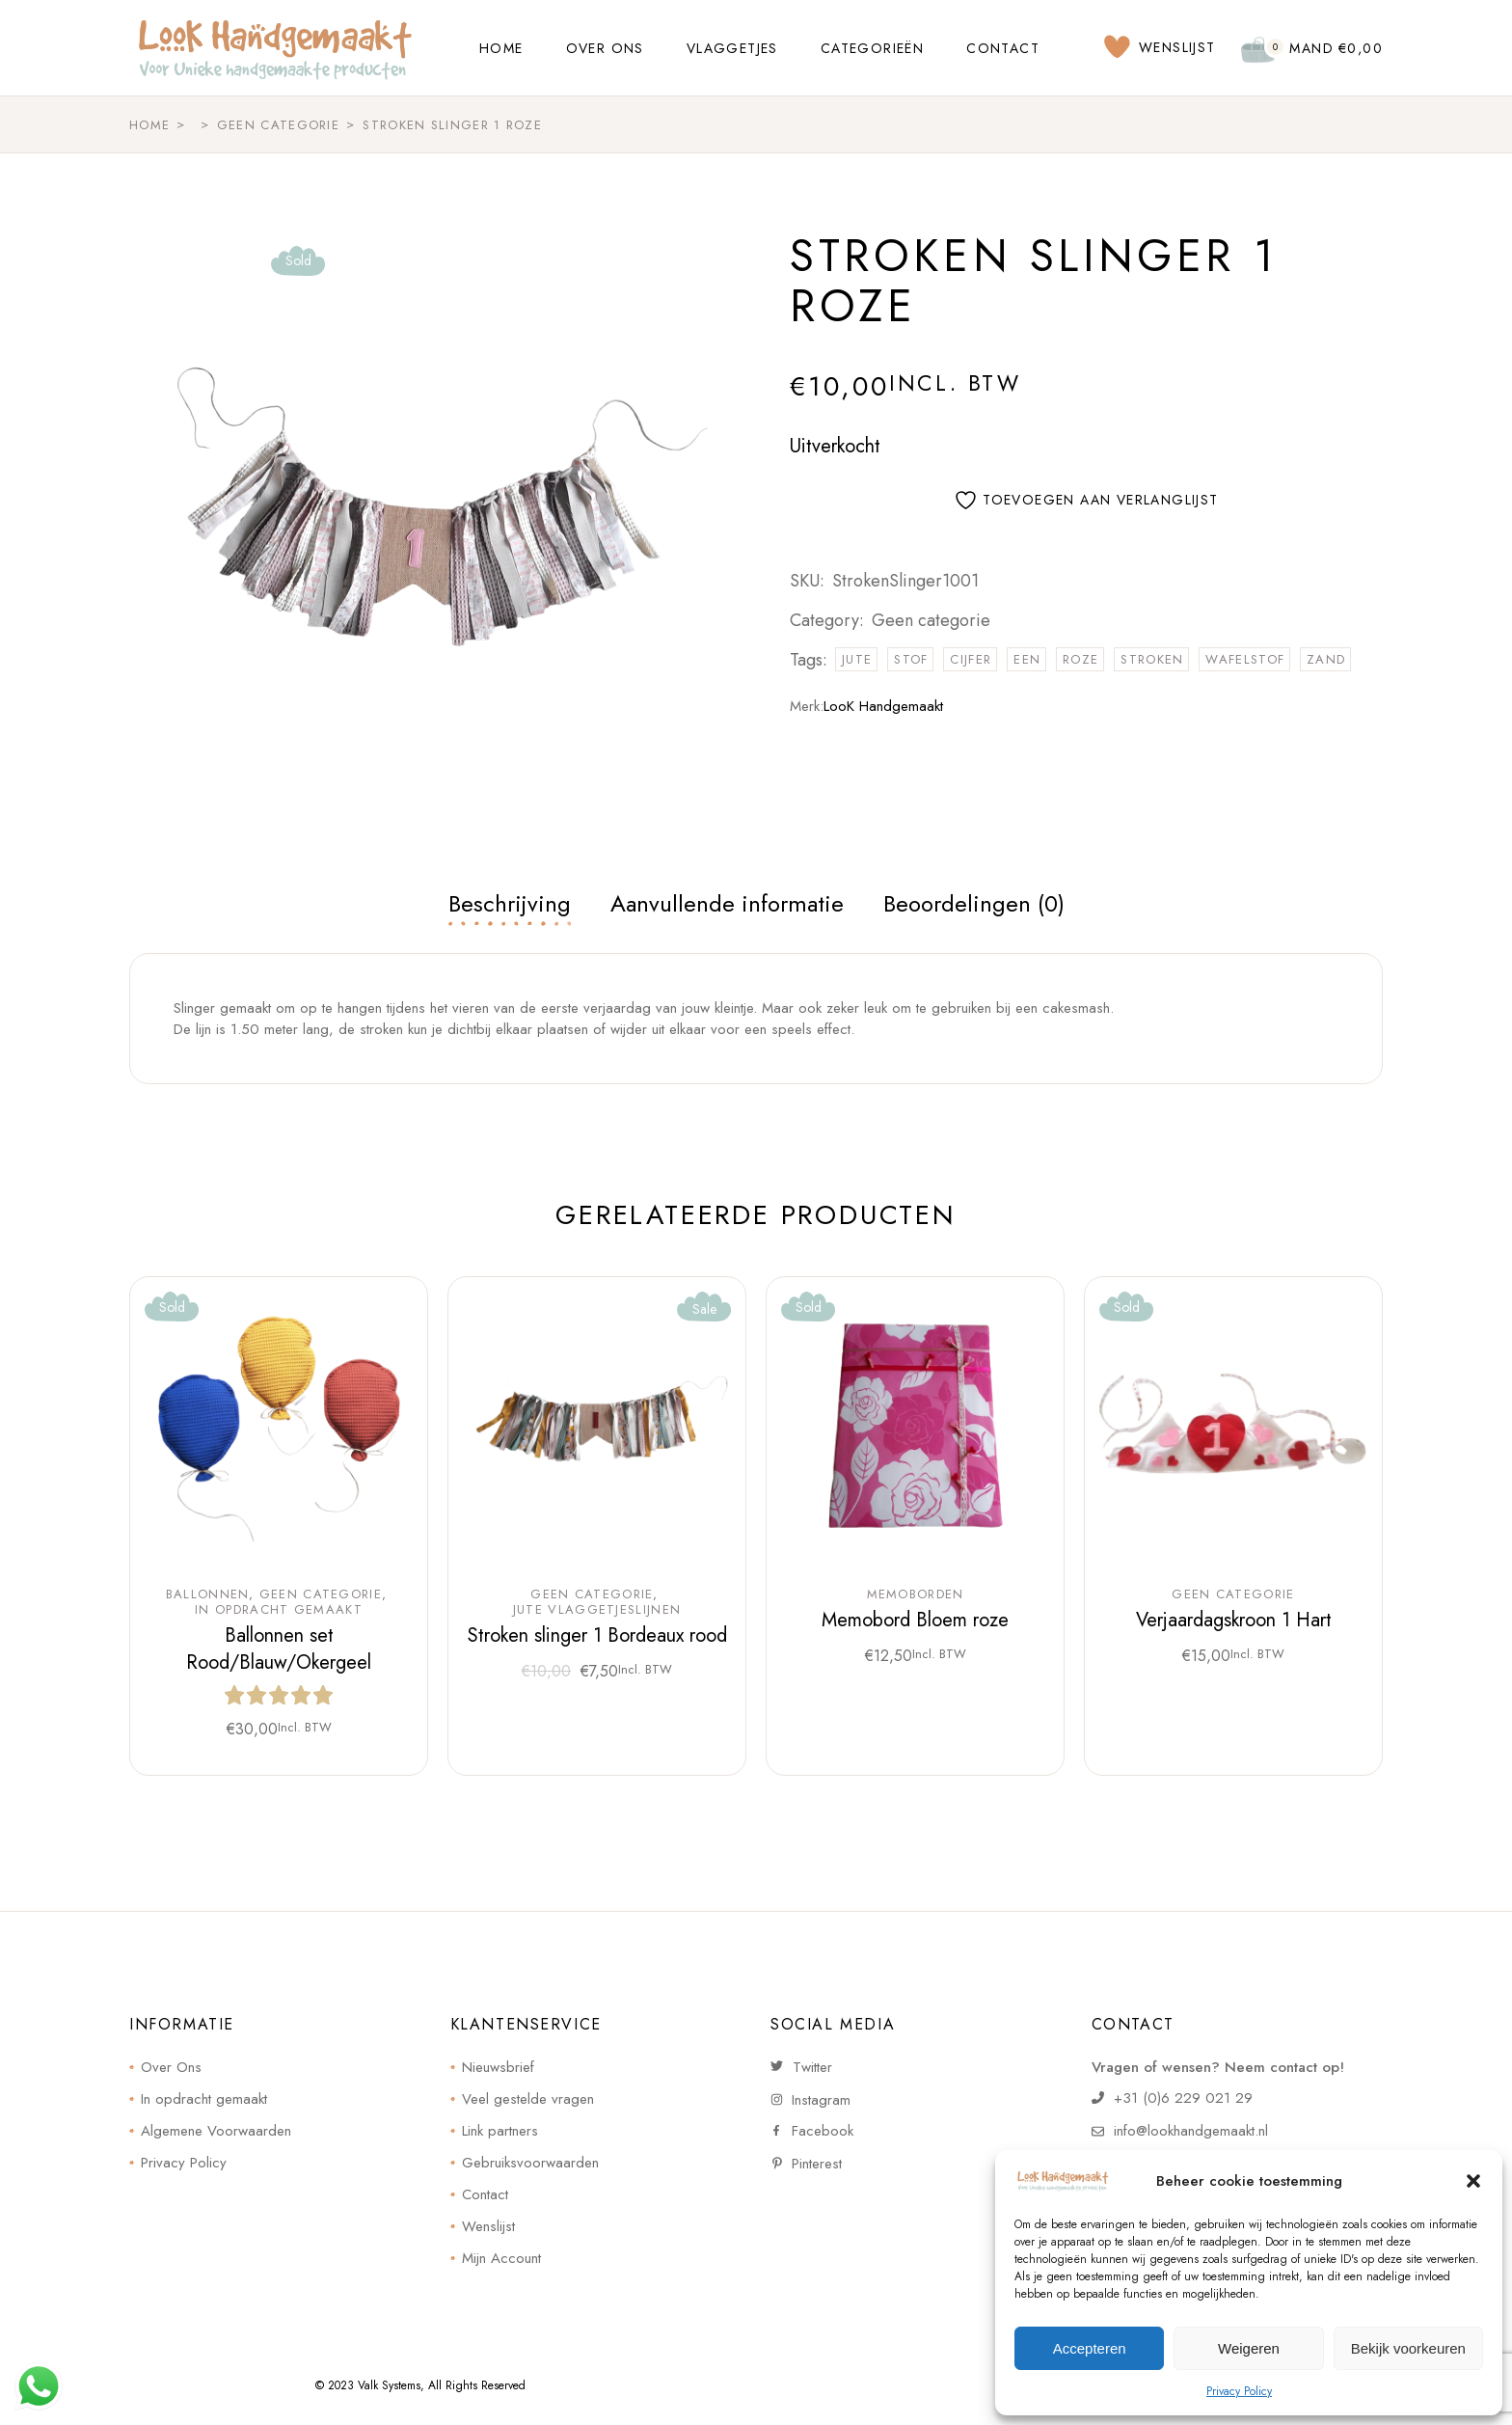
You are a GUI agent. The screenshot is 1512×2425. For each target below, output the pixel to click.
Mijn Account (501, 2258)
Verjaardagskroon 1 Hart (1234, 1620)
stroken (1151, 659)
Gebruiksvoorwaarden (530, 2162)
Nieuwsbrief (498, 2067)
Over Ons (171, 2067)
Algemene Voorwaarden (216, 2130)
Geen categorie (931, 620)
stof (911, 659)
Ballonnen (208, 1594)
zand (1326, 659)
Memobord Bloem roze (915, 1620)
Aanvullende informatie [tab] (727, 903)
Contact (485, 2194)
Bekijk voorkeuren (1408, 2348)
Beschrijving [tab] (509, 903)
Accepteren (1089, 2348)
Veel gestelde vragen (528, 2099)
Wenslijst (488, 2226)
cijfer (970, 659)
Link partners (500, 2130)
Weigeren (1249, 2348)
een (1026, 659)
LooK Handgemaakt (883, 706)
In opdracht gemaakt (279, 1610)
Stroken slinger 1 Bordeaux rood (597, 1635)
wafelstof (1244, 659)
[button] (1473, 2181)
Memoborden (915, 1594)
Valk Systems (389, 2385)
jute (857, 659)
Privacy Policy (1239, 2391)
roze (1080, 659)
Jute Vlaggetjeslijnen (597, 1610)
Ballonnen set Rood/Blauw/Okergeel (278, 1648)
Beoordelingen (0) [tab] (974, 903)
